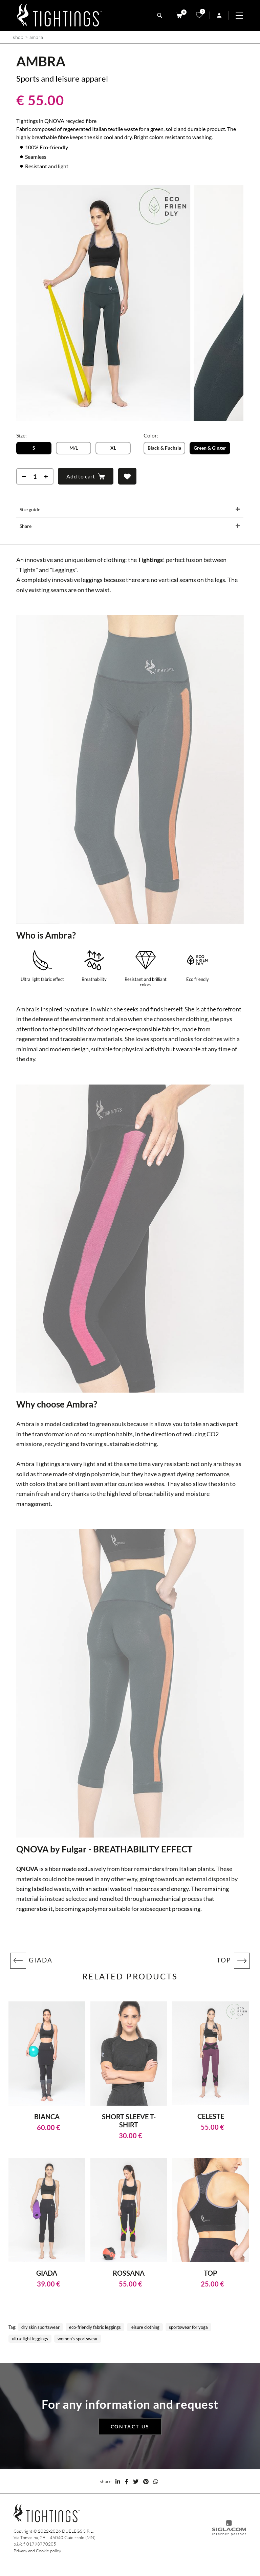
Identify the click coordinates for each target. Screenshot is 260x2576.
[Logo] (59, 15)
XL (113, 448)
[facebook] (126, 2481)
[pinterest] (146, 2481)
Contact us (130, 2426)
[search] (159, 15)
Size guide (30, 509)
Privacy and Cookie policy (37, 2550)
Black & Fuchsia (164, 448)
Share (25, 526)
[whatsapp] (155, 2481)
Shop (18, 37)
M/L (73, 448)
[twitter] (135, 2481)
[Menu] (243, 16)
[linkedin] (117, 2481)
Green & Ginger (210, 448)
